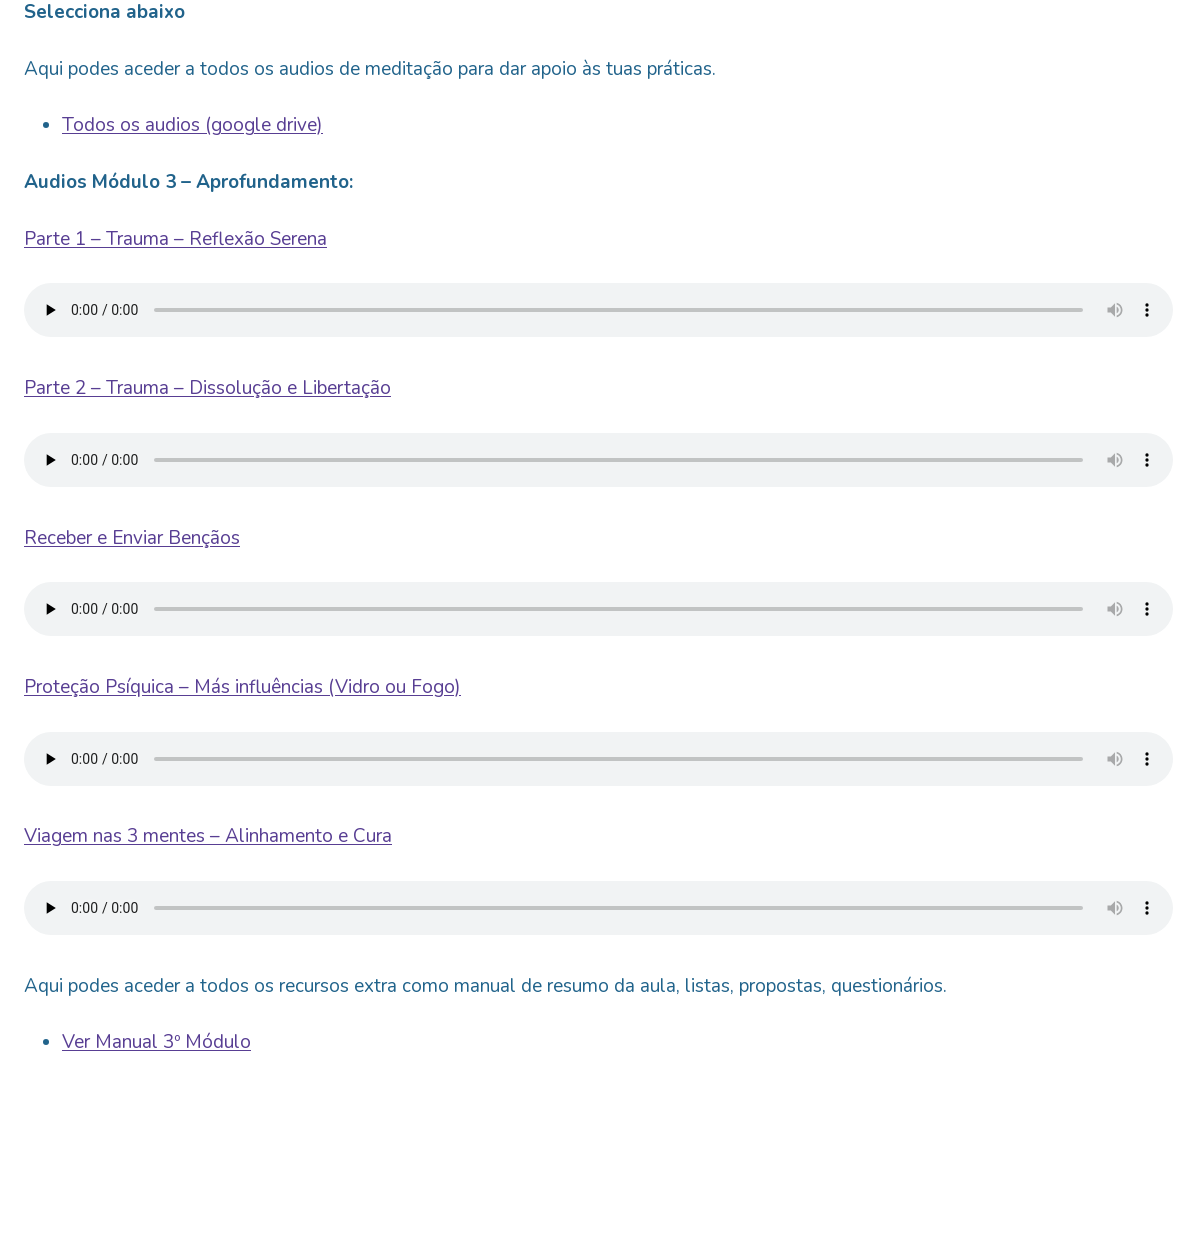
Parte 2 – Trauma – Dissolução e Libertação (207, 388)
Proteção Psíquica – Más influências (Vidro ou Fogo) (242, 687)
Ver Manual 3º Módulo (156, 1042)
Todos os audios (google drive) (192, 125)
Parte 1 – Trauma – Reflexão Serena (175, 239)
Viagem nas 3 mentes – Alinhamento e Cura (208, 836)
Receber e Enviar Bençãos (132, 538)
